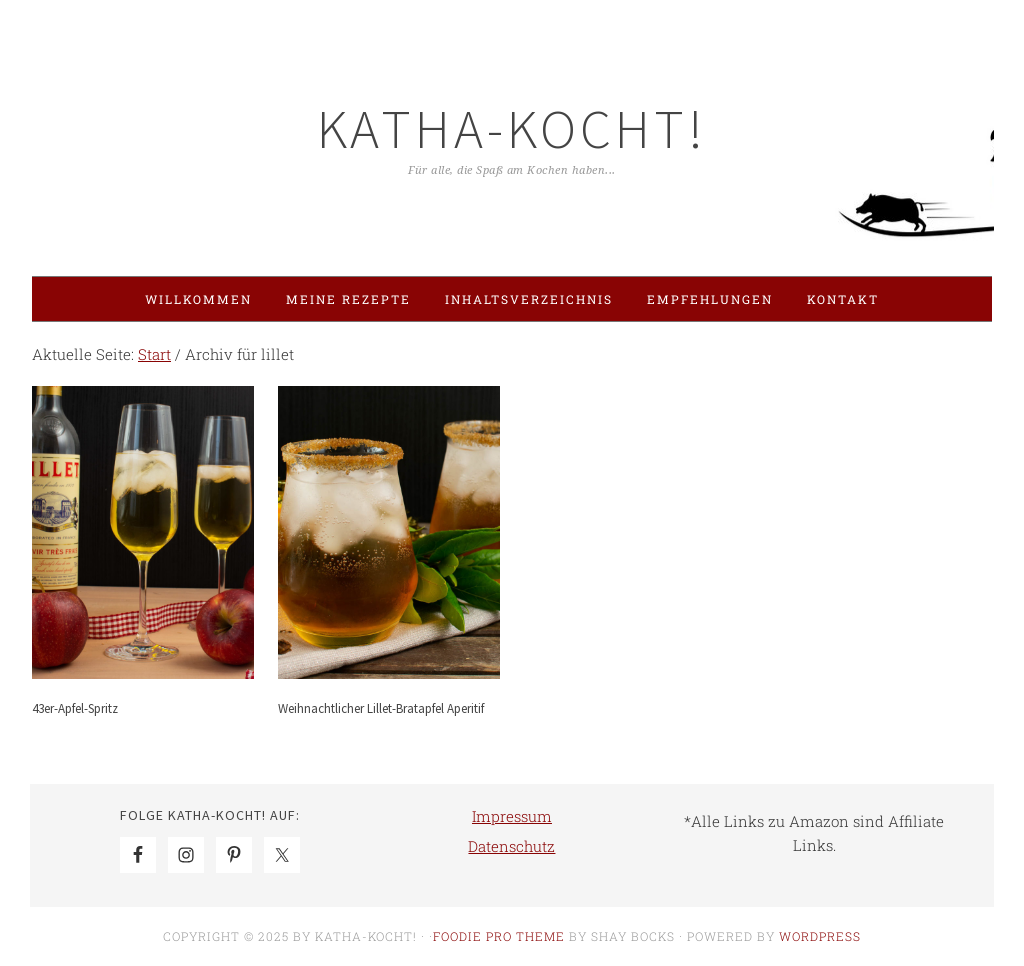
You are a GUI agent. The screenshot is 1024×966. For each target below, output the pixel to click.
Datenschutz (511, 846)
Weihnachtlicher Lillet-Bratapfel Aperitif (381, 708)
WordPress (820, 936)
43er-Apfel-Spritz (75, 708)
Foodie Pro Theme (499, 936)
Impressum (512, 816)
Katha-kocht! (512, 128)
